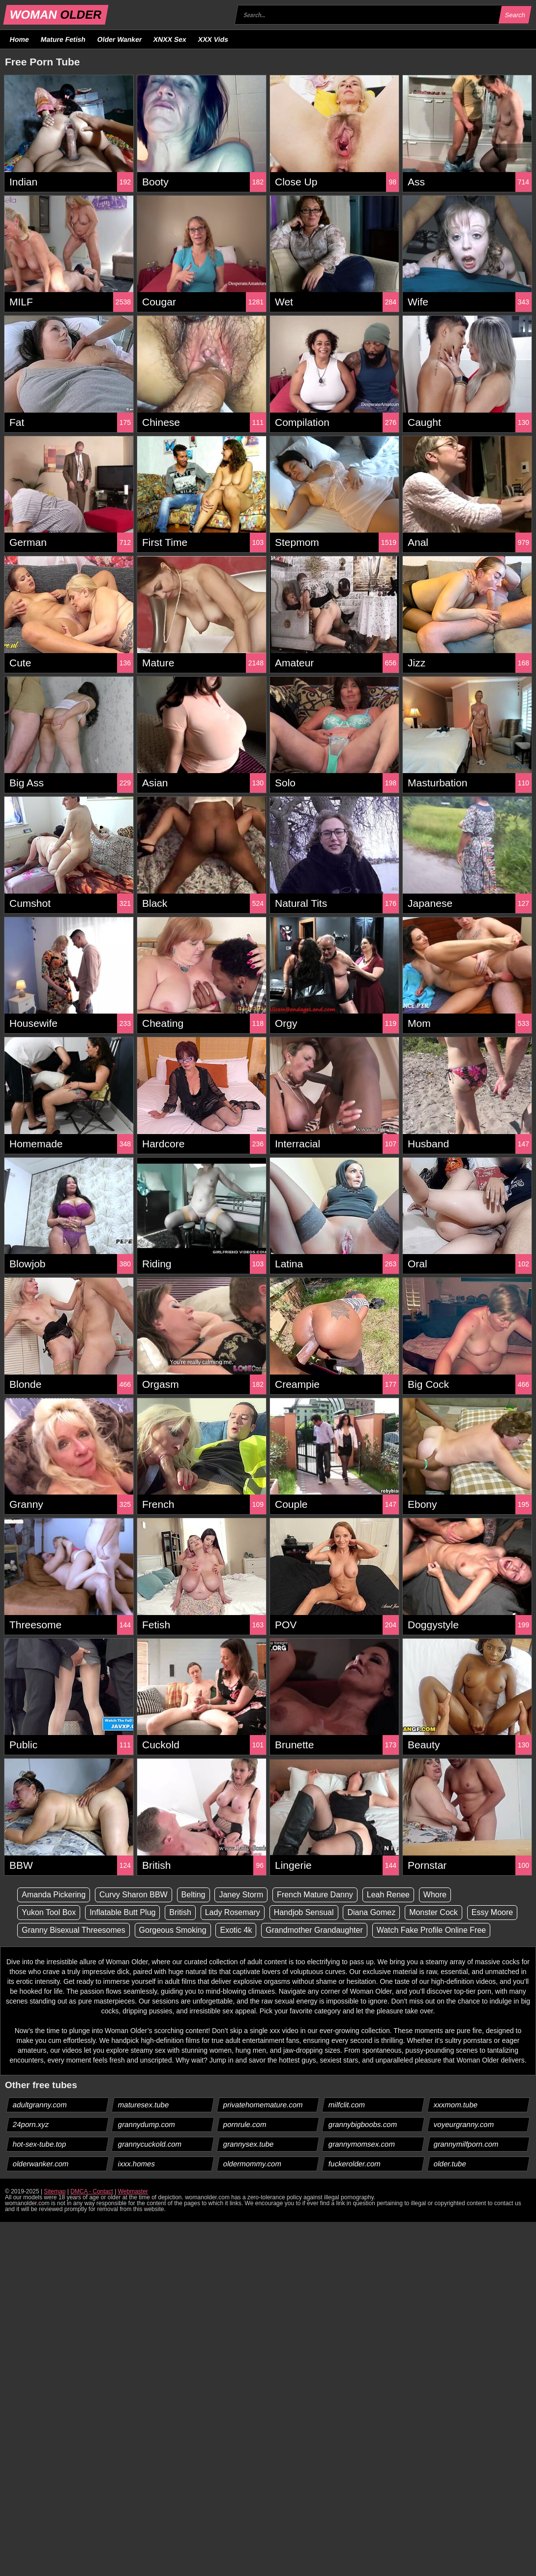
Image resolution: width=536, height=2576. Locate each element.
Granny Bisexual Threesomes (73, 1930)
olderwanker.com (40, 2163)
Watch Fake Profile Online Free (431, 1930)
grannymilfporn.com (466, 2144)
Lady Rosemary (232, 1912)
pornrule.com (245, 2124)
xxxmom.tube (455, 2104)
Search (515, 15)
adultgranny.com (40, 2104)
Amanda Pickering (54, 1894)
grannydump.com (147, 2124)
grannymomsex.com (362, 2144)
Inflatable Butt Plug (122, 1912)
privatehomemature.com (263, 2104)
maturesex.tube (144, 2104)
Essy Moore (492, 1912)
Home (19, 39)
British (180, 1912)
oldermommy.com (252, 2163)
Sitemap (54, 2191)
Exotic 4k (236, 1930)
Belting (193, 1894)
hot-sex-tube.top (39, 2144)
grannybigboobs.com (363, 2124)
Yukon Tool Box (49, 1912)
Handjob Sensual (304, 1912)
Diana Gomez (371, 1912)
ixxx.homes (137, 2163)
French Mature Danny (315, 1894)
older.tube (450, 2163)
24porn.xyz (31, 2124)
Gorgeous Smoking (173, 1930)
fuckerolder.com (355, 2163)
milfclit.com (347, 2104)
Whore (435, 1894)
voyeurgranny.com (464, 2124)
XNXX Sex (170, 39)
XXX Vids (213, 39)
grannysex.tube (249, 2144)
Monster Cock (433, 1912)
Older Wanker (119, 39)
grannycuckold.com (150, 2144)
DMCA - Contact (91, 2191)
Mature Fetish (63, 39)
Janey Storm (241, 1894)
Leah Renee (388, 1894)
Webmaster (133, 2191)
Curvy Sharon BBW (133, 1894)
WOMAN (56, 14)
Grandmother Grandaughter (314, 1930)
